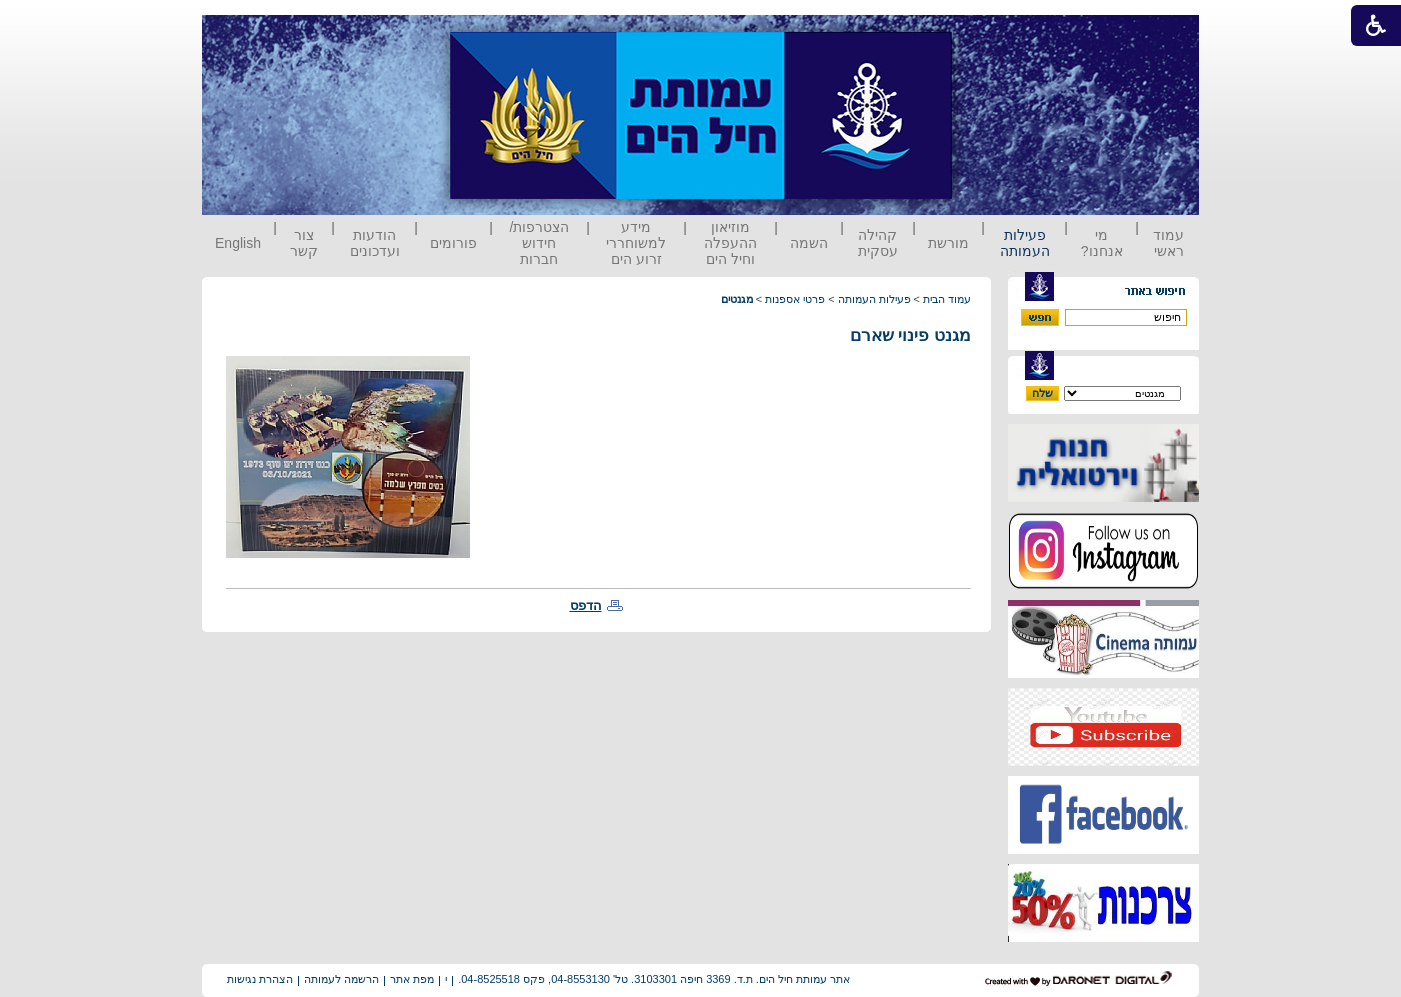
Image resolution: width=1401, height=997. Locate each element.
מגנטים (737, 299)
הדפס (586, 605)
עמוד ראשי (1168, 243)
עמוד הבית (947, 299)
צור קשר (304, 243)
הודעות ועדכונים (375, 243)
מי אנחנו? (1102, 243)
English (238, 243)
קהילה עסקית (878, 243)
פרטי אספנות (795, 299)
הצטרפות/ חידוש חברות (540, 243)
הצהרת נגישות (260, 979)
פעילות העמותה (1025, 243)
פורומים (453, 243)
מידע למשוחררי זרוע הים (636, 243)
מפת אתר (412, 979)
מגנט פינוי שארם (910, 335)
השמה (809, 243)
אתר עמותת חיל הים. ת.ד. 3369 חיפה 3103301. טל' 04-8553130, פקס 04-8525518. (654, 979)
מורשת (948, 243)
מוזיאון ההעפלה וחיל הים (730, 243)
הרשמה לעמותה (341, 979)
